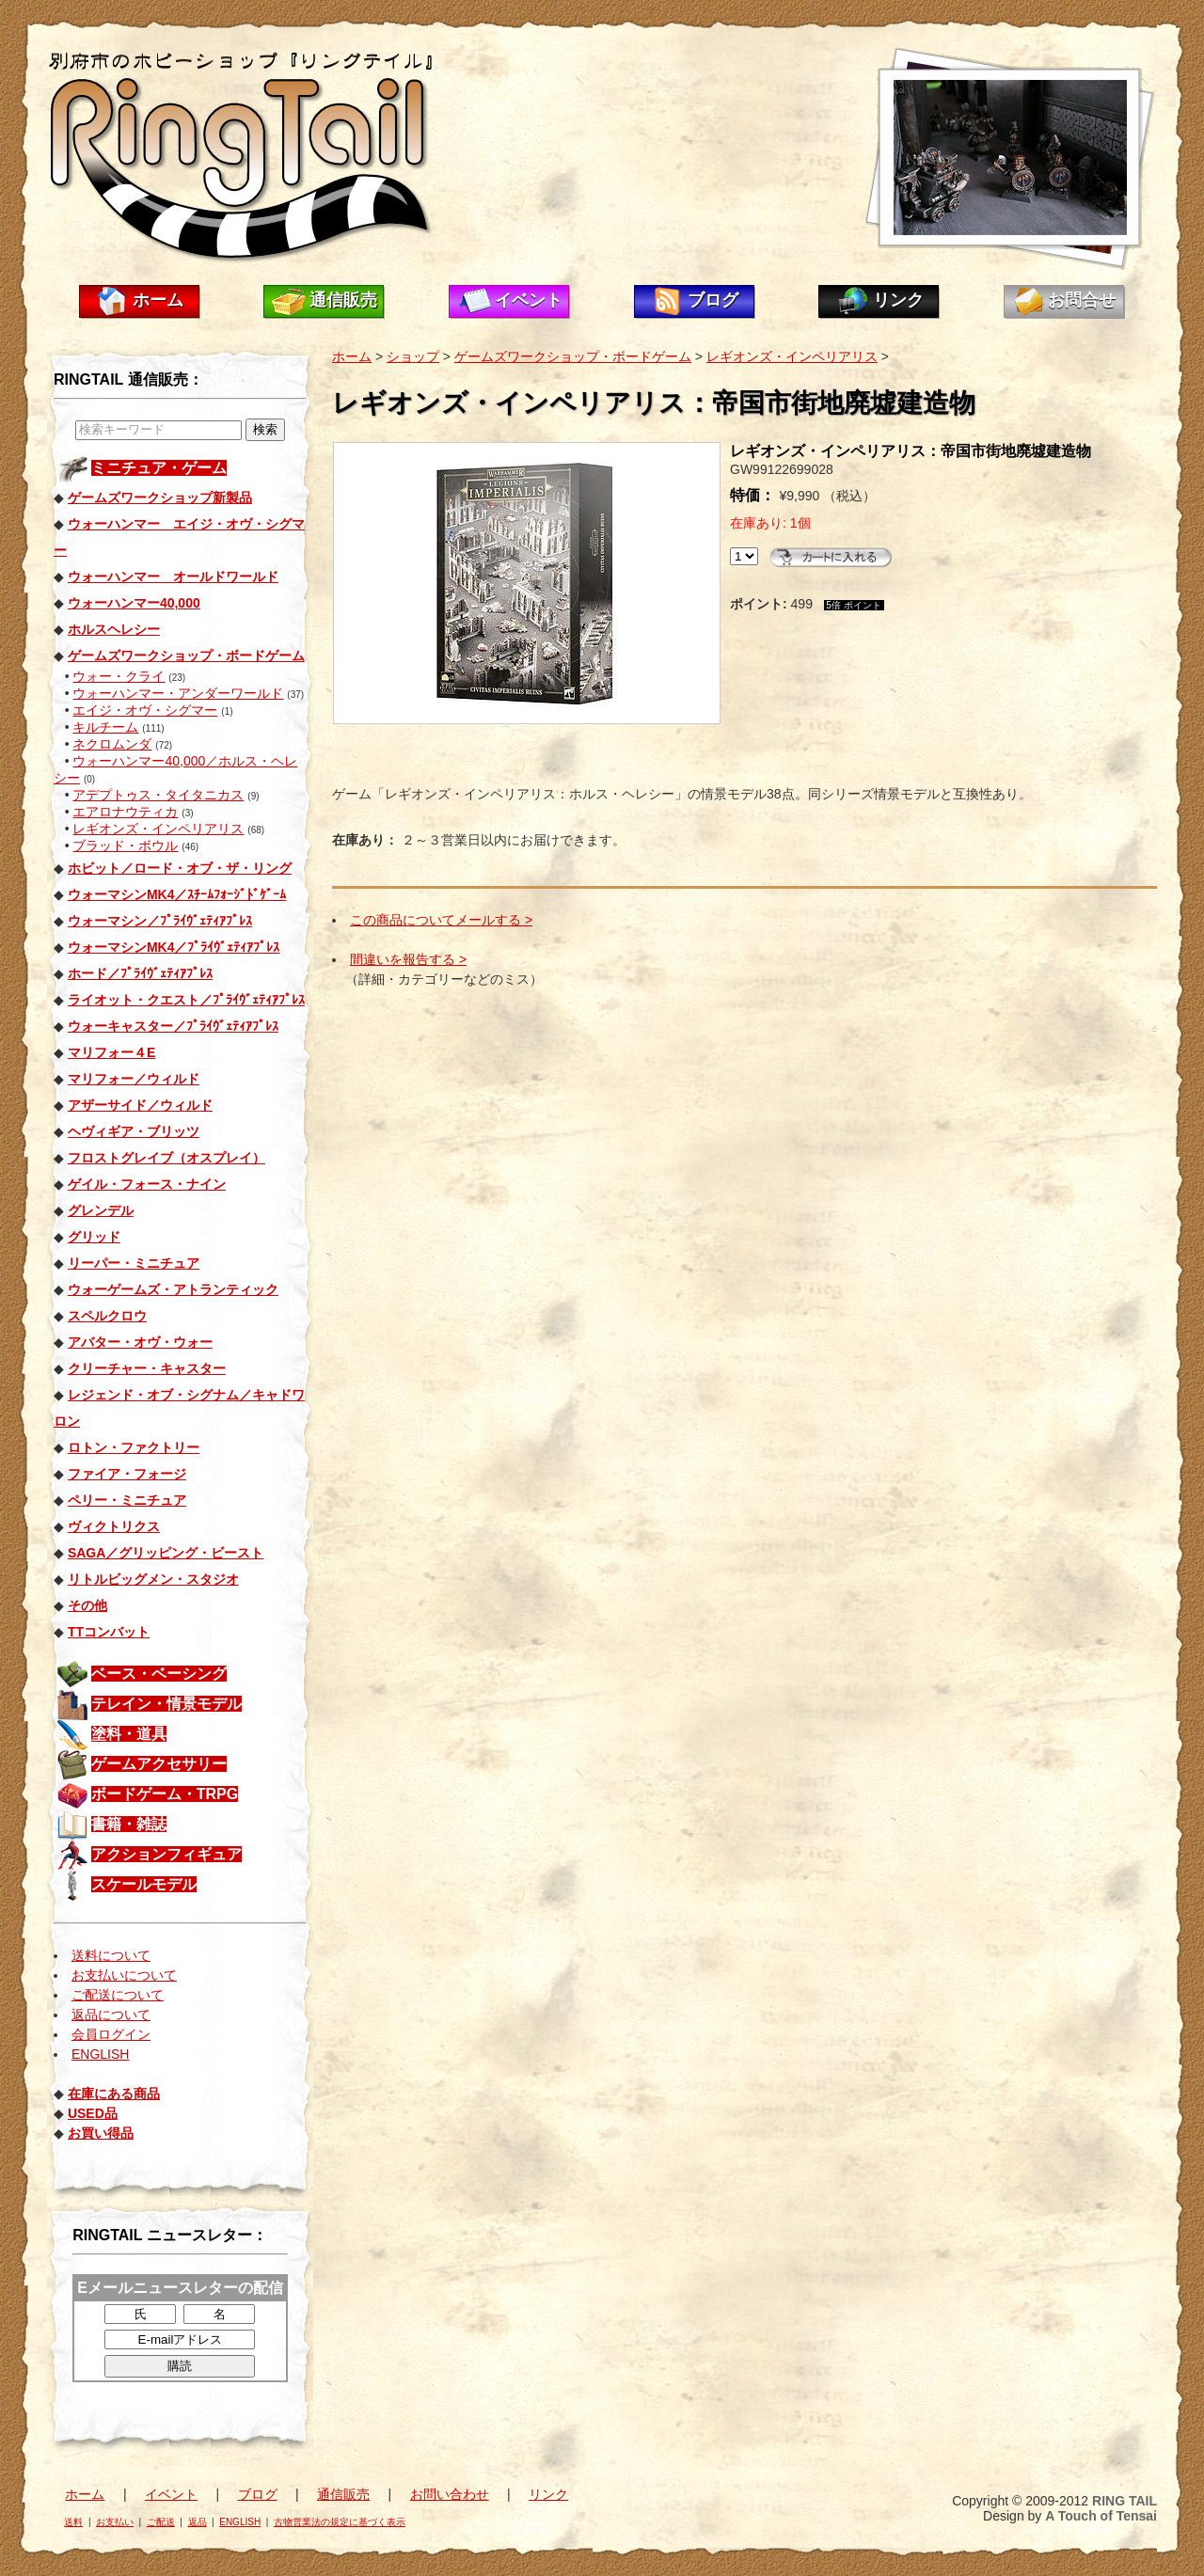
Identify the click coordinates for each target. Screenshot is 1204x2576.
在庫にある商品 (114, 2093)
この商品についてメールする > (441, 919)
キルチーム (105, 727)
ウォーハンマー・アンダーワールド (177, 693)
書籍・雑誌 (128, 1824)
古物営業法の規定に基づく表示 (339, 2522)
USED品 (93, 2113)
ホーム (158, 300)
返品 (197, 2522)
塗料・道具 (128, 1734)
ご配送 (161, 2522)
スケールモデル (144, 1884)
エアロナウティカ (125, 811)
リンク (898, 300)
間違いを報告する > (408, 959)
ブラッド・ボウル (125, 845)
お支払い (115, 2522)
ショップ (413, 356)
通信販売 (343, 300)
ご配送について (117, 1994)
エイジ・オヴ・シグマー (144, 710)
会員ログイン (110, 2034)
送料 (73, 2522)
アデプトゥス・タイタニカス (158, 794)
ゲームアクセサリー (159, 1764)
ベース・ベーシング (159, 1674)
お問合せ (1082, 300)
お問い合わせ (449, 2494)
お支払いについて (124, 1975)
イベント (528, 300)
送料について (110, 1955)
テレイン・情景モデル (166, 1704)
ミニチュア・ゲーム (159, 468)
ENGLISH (100, 2054)
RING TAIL (1124, 2500)
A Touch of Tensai (1101, 2515)
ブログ (713, 300)
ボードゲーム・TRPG (164, 1794)
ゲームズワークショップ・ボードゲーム (572, 356)
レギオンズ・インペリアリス (158, 828)
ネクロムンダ (111, 743)
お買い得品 (101, 2133)
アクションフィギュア (166, 1854)
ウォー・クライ (118, 676)
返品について (110, 2014)
